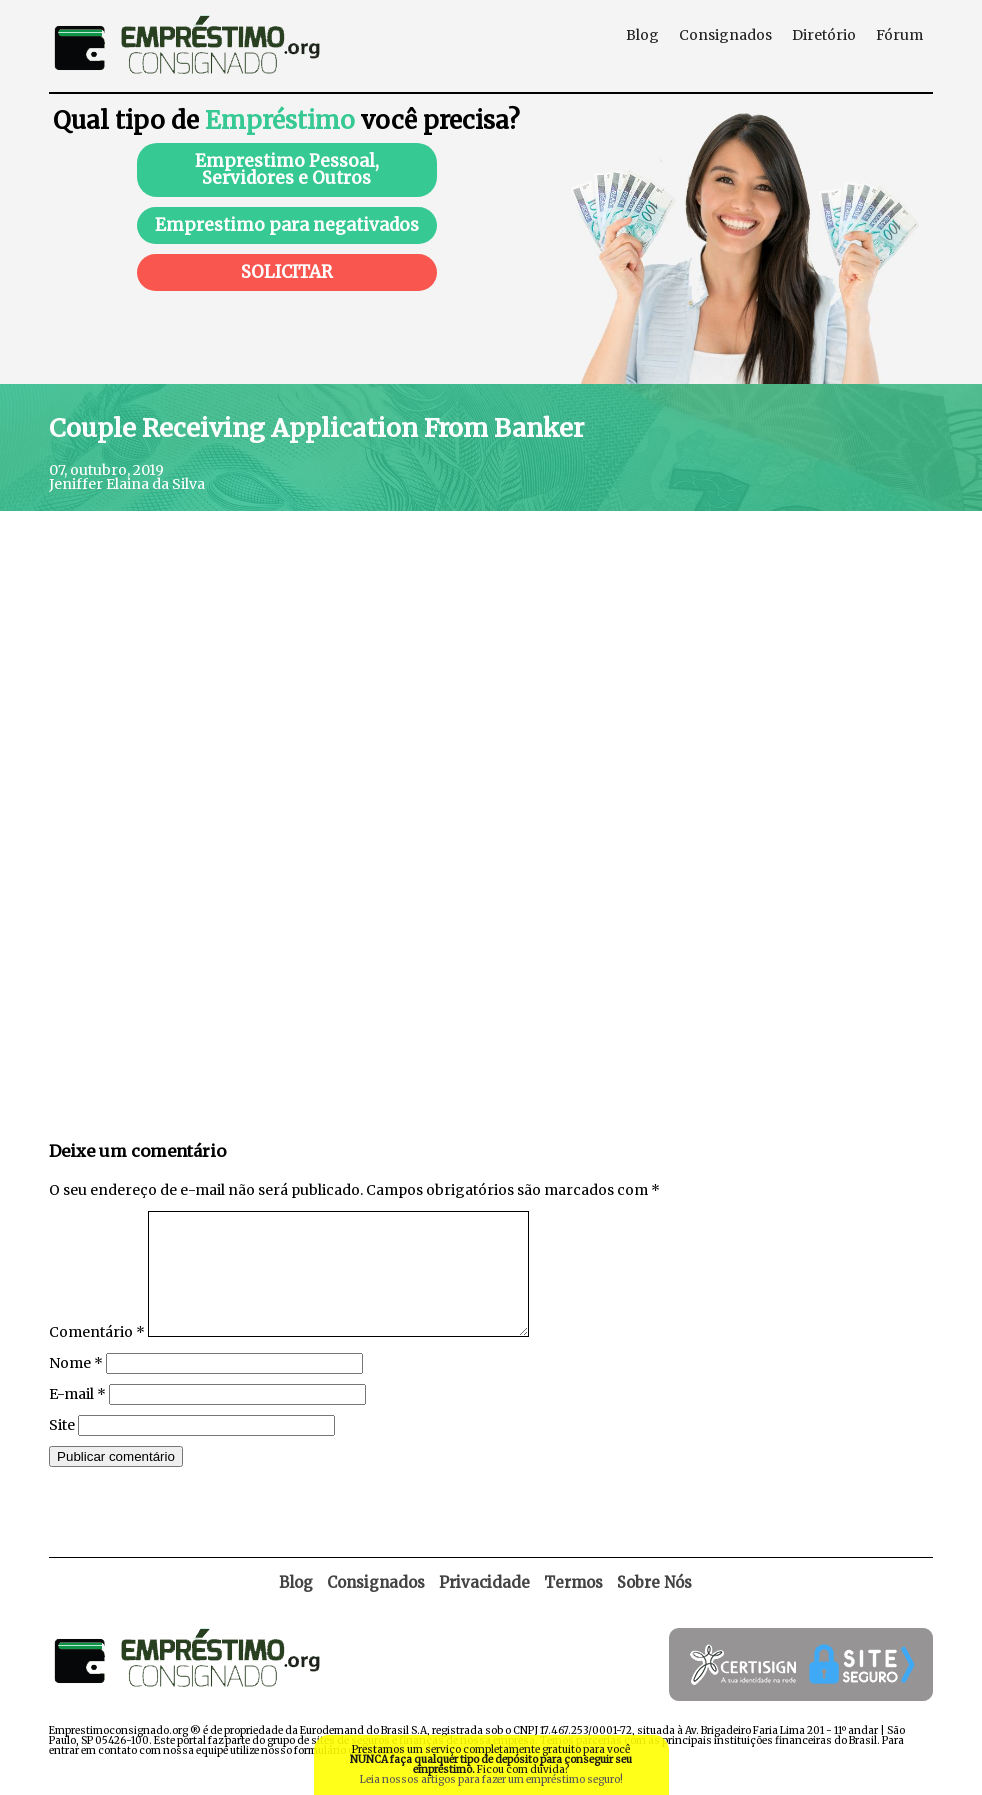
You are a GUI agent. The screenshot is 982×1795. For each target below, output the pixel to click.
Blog (642, 35)
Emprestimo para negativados (287, 225)
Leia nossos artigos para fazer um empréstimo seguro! (491, 1779)
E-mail (77, 1418)
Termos (573, 1606)
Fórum (899, 35)
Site (62, 1449)
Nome (76, 1387)
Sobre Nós (654, 1606)
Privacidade (484, 1606)
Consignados (725, 35)
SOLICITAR (287, 272)
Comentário (97, 1356)
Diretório (824, 35)
